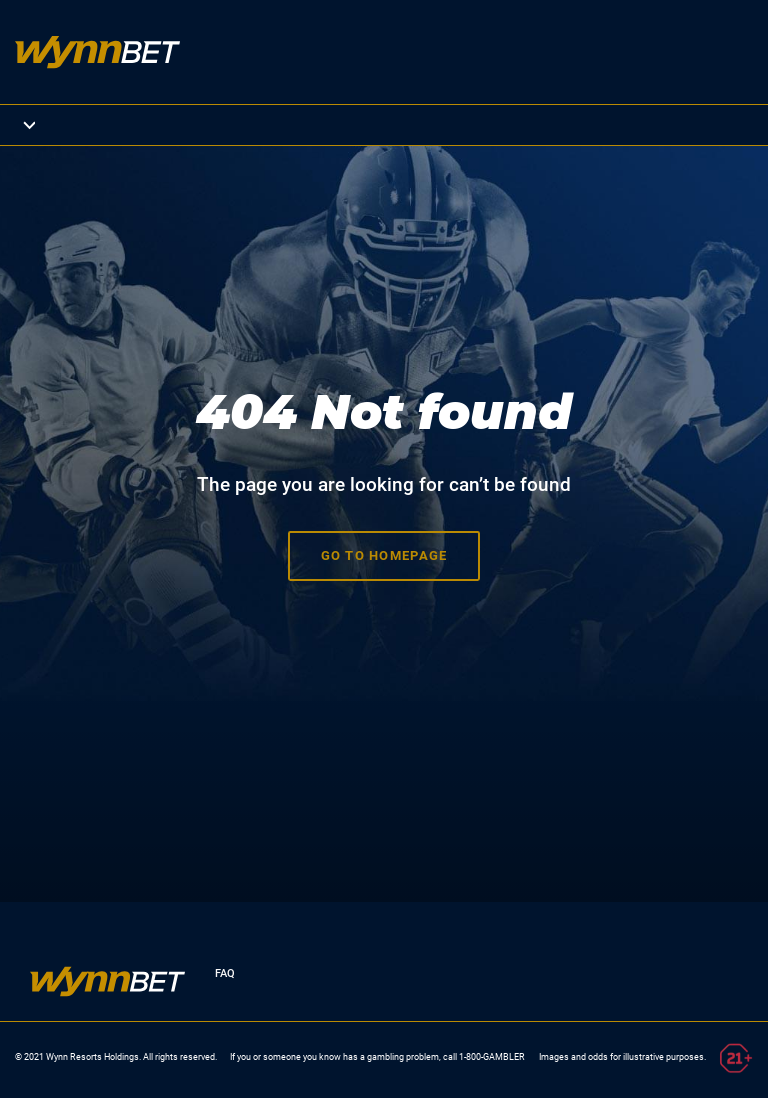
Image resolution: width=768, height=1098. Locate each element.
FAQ (225, 973)
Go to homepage (384, 555)
